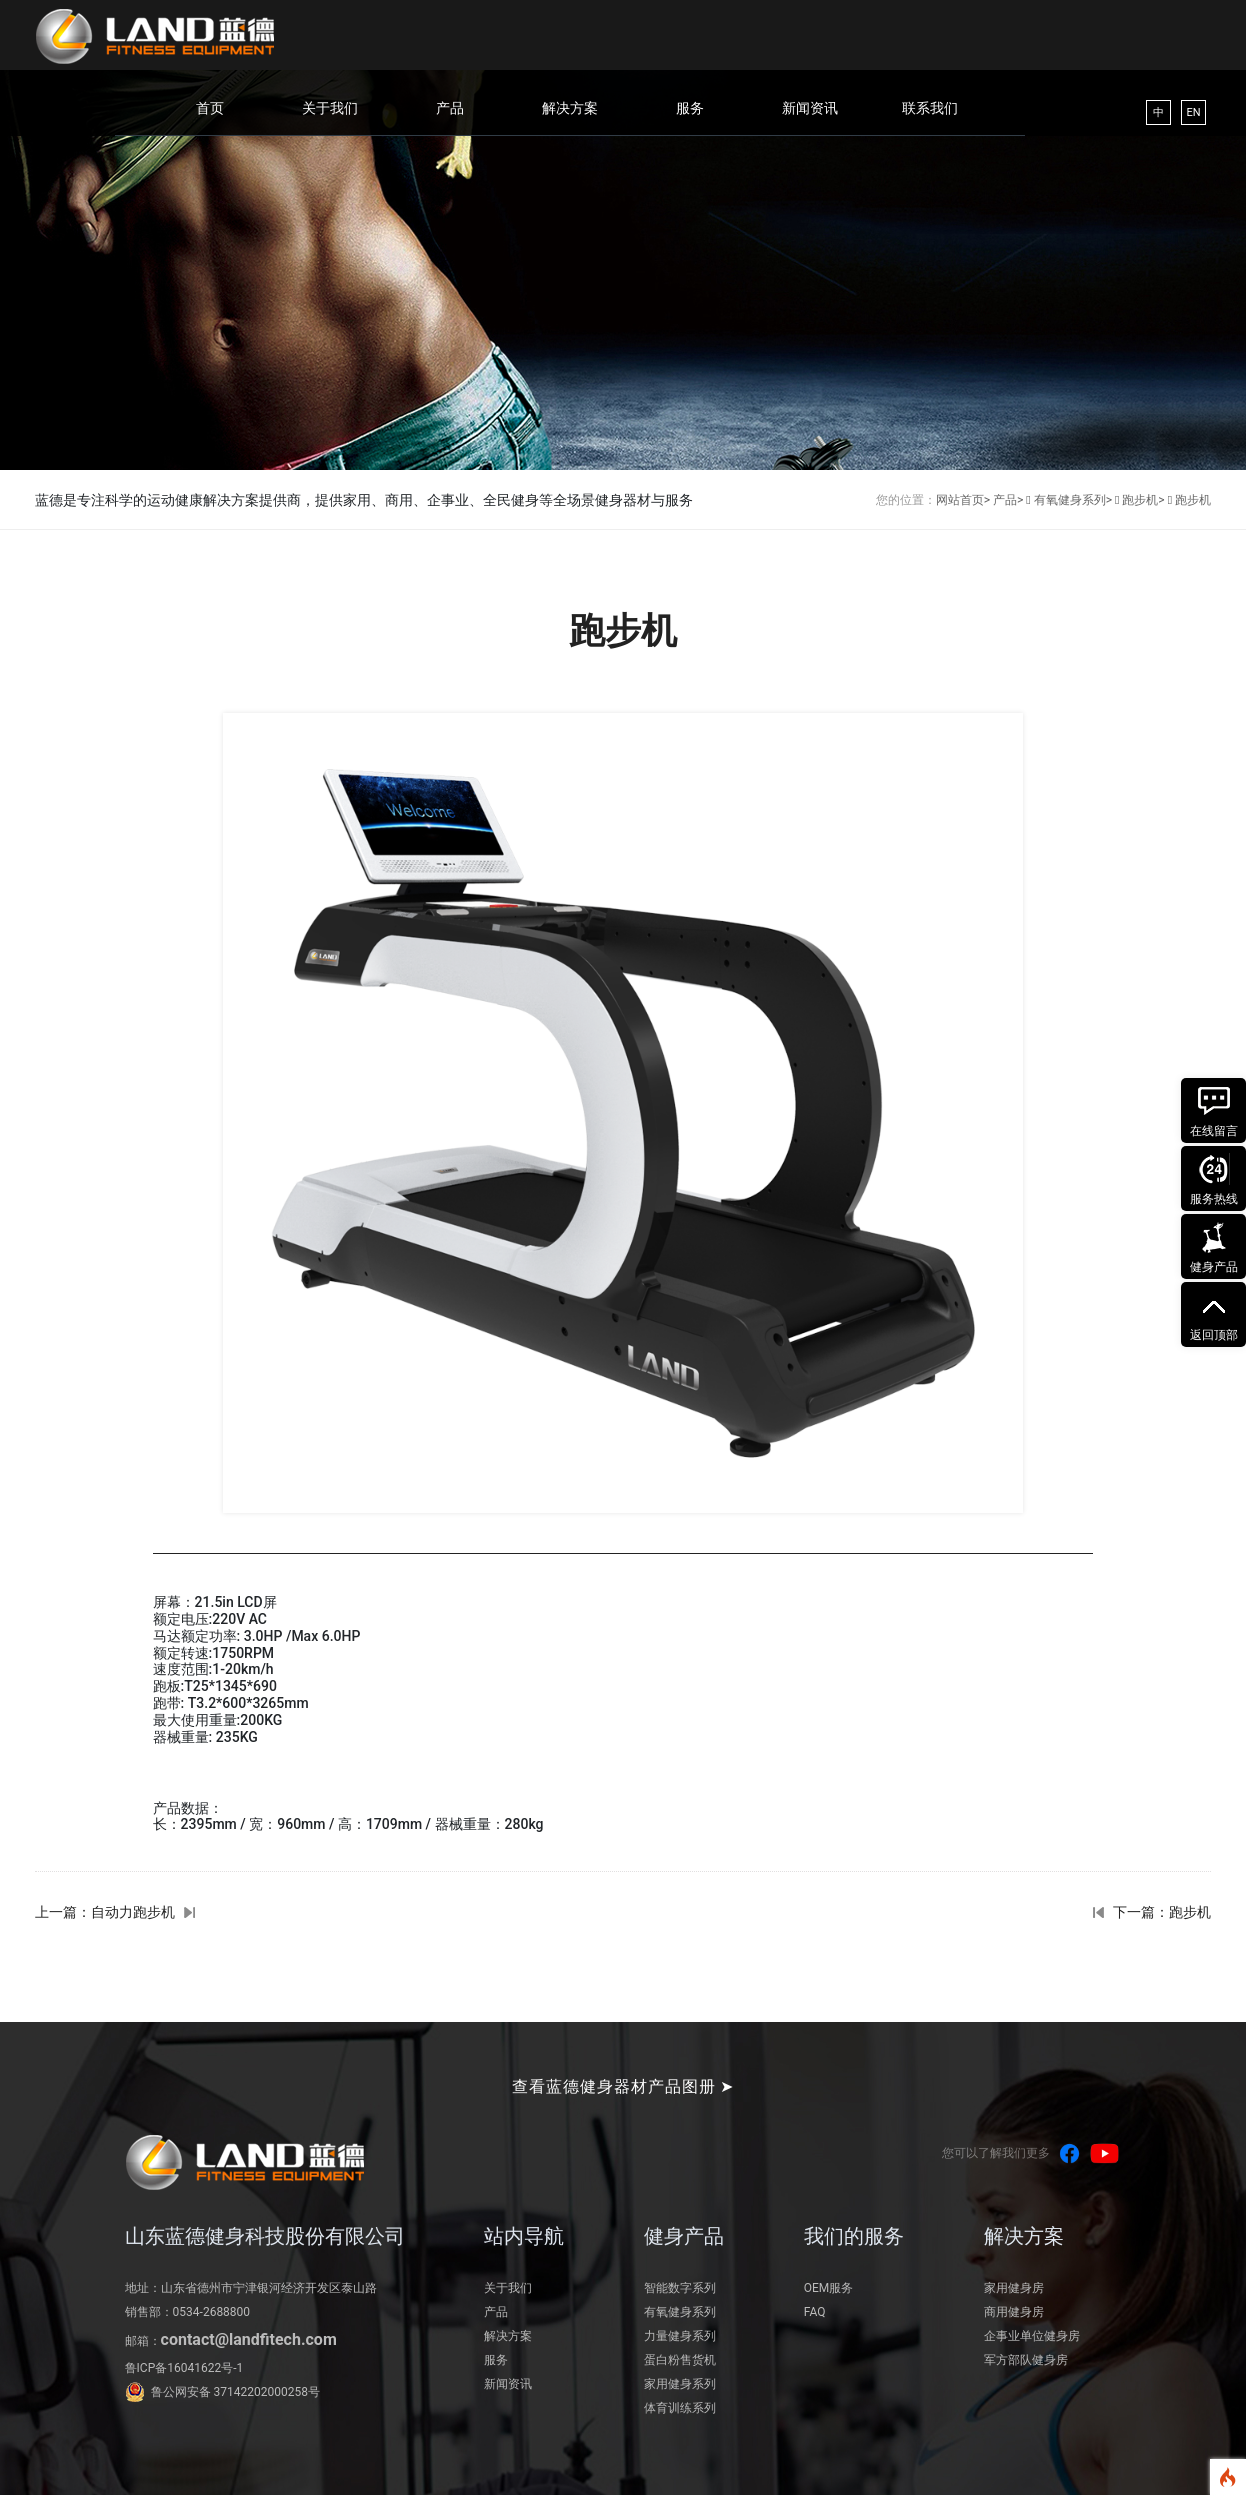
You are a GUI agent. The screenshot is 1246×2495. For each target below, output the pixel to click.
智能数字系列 (680, 2288)
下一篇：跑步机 (1162, 1912)
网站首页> (963, 500)
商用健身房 (1014, 2312)
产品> (1008, 500)
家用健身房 (1014, 2288)
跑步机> (1143, 500)
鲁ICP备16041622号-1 (184, 2368)
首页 (210, 108)
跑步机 (1193, 500)
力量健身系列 (680, 2336)
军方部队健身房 (1026, 2360)
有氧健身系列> (1073, 500)
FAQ (815, 2312)
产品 (450, 108)
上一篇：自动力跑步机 (105, 1912)
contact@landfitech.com (249, 2339)
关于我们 (330, 108)
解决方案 (570, 108)
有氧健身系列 (680, 2312)
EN (1193, 112)
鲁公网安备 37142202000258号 (235, 2392)
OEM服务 (829, 2288)
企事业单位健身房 (1032, 2336)
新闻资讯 (810, 108)
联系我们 (930, 108)
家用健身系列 (680, 2384)
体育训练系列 (680, 2408)
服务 (690, 108)
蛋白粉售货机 (680, 2360)
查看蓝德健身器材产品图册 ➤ (623, 2086)
